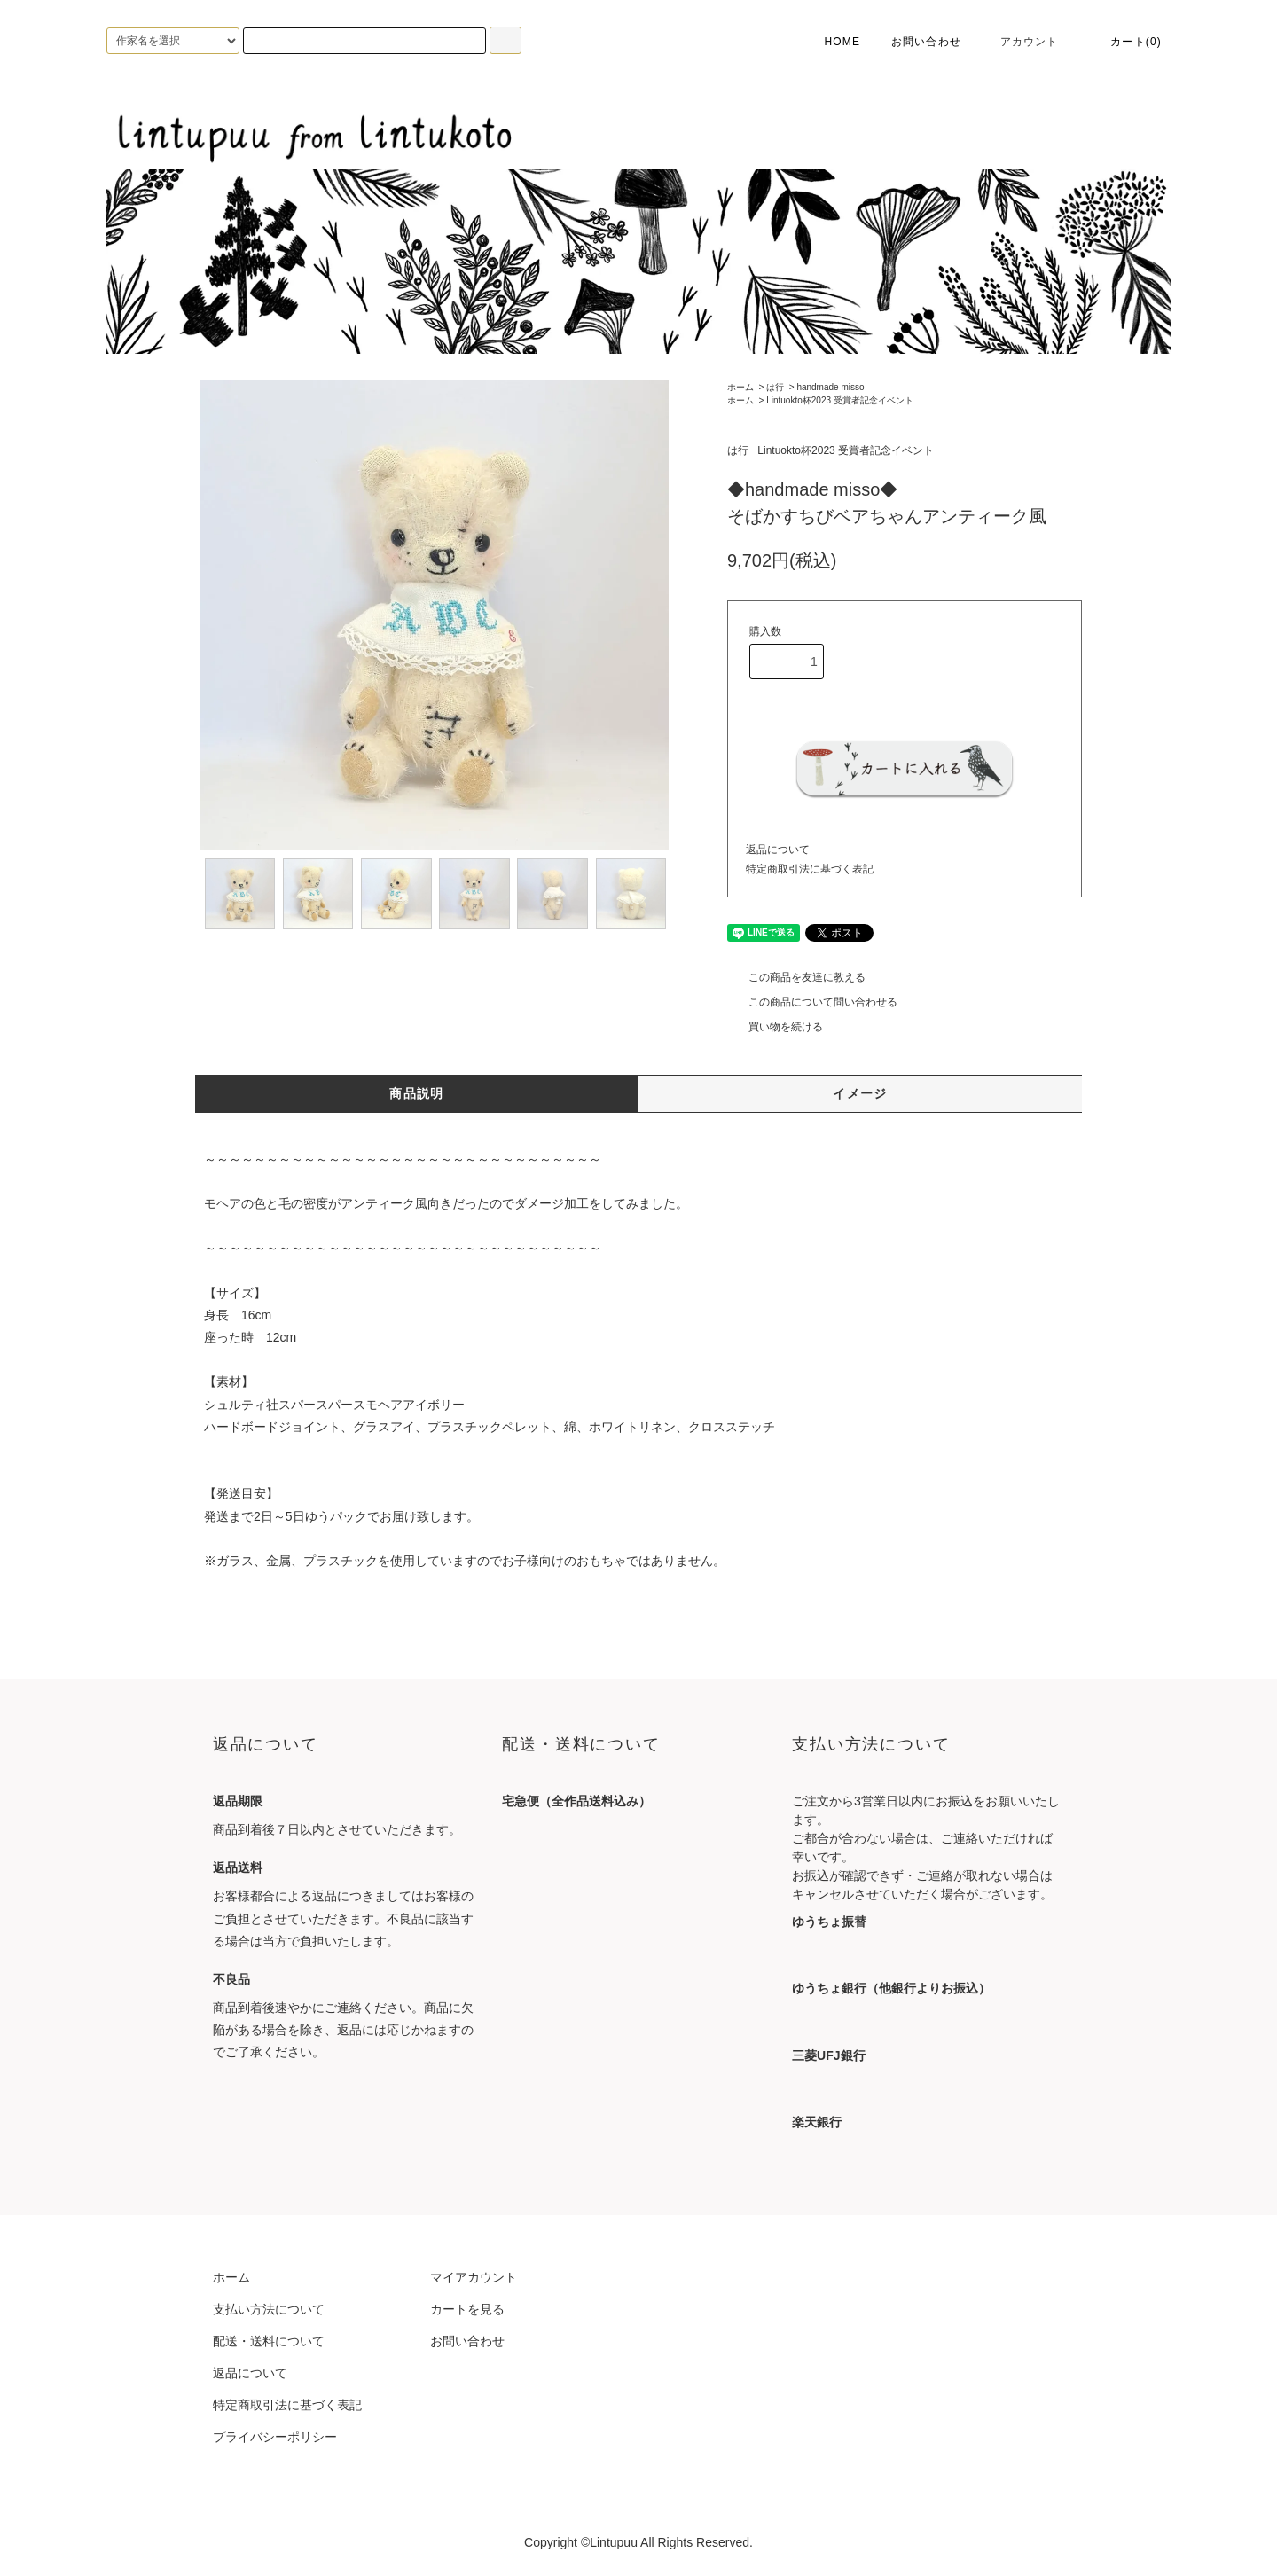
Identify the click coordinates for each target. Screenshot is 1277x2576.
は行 (775, 387)
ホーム (740, 387)
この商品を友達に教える (796, 977)
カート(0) (1125, 41)
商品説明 (416, 1093)
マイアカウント (473, 2277)
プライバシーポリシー (275, 2437)
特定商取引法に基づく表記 (810, 869)
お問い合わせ (926, 41)
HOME (829, 41)
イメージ (860, 1093)
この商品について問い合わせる (812, 1002)
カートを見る (467, 2309)
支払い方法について (269, 2309)
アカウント (1019, 41)
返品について (778, 849)
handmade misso (830, 387)
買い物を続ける (775, 1027)
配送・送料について (269, 2341)
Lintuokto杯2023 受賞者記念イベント (839, 400)
